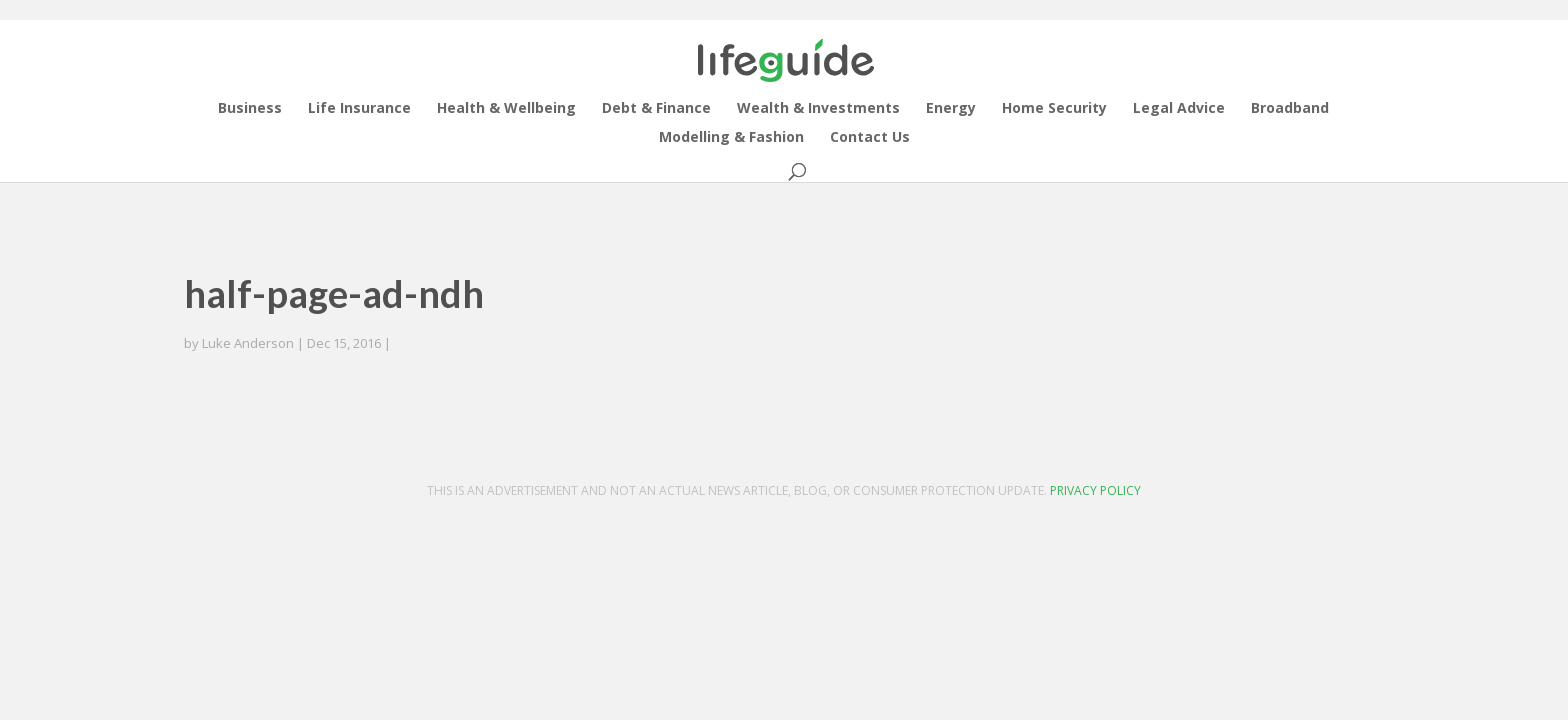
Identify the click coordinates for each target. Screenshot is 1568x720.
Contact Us (870, 138)
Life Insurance (359, 109)
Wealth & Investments (818, 109)
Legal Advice (1179, 109)
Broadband (1290, 109)
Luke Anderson (248, 343)
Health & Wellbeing (506, 109)
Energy (951, 109)
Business (250, 109)
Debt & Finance (656, 109)
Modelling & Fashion (731, 138)
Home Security (1054, 109)
